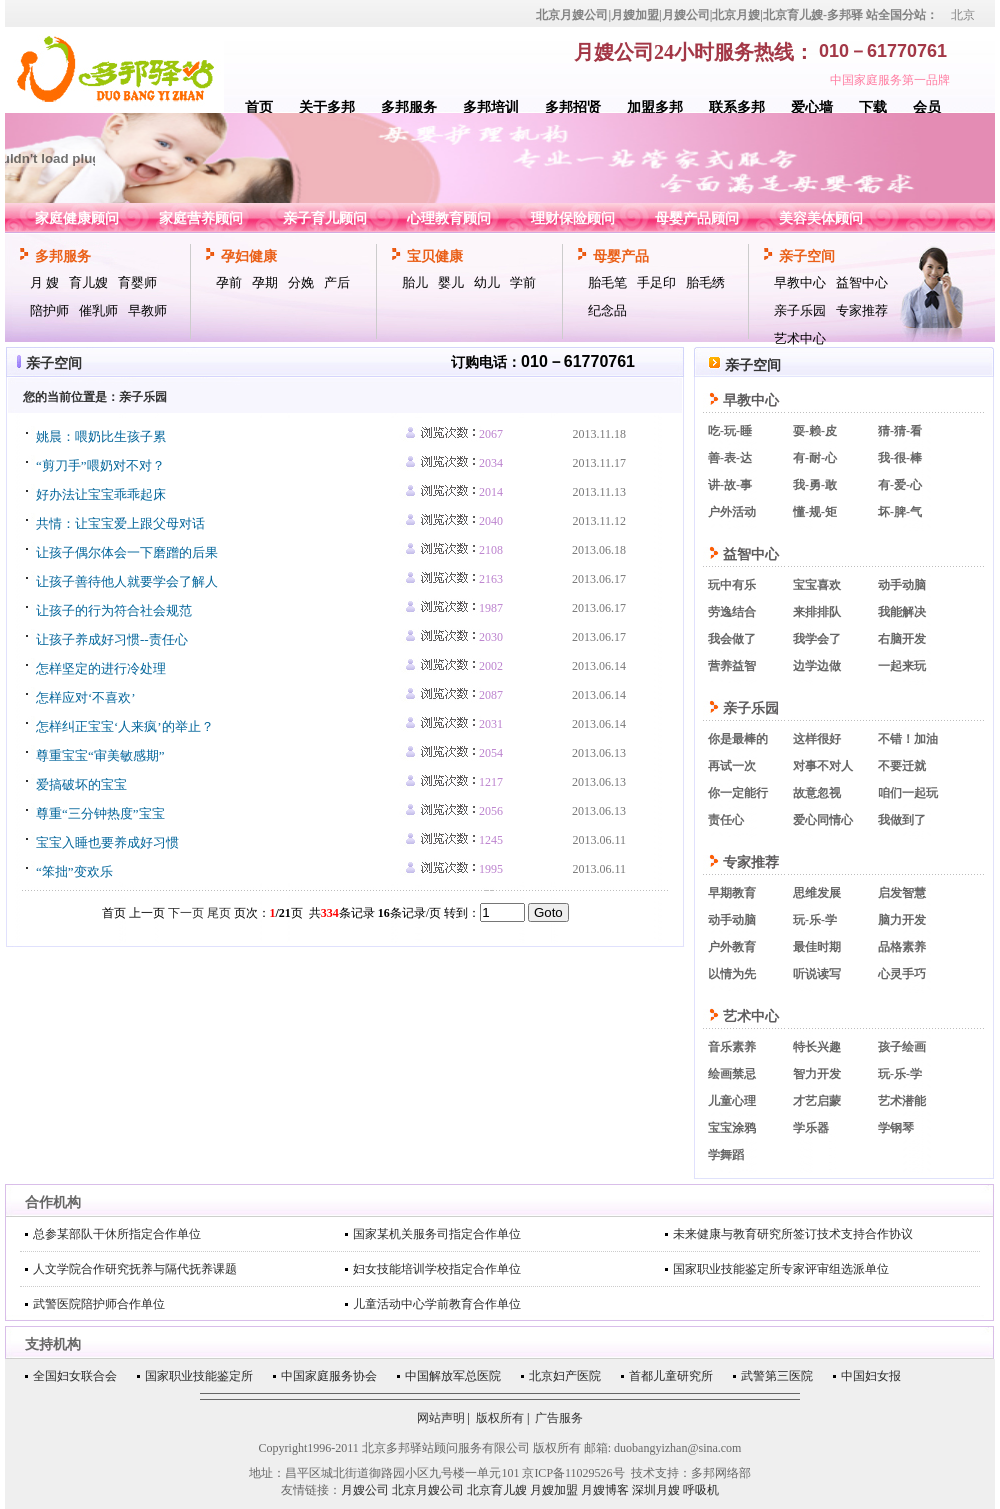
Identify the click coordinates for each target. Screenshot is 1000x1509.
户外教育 (732, 947)
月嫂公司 (365, 1490)
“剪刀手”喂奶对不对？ (100, 465)
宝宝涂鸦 (732, 1128)
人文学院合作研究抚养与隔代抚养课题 (135, 1269)
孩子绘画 (902, 1047)
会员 (927, 107)
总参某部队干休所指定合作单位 (117, 1234)
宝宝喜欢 (817, 585)
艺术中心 (800, 338)
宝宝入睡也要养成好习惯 (107, 842)
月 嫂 (44, 282)
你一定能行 (738, 793)
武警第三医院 (777, 1376)
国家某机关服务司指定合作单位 (437, 1234)
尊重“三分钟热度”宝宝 (100, 813)
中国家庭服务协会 (329, 1376)
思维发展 (817, 893)
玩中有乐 (732, 585)
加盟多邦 (655, 107)
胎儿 (415, 282)
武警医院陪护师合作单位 (99, 1304)
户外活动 (732, 512)
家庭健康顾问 (77, 218)
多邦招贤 (573, 107)
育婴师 (137, 282)
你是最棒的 (738, 739)
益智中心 (862, 282)
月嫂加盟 (554, 1490)
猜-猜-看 (900, 431)
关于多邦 (327, 107)
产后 (337, 282)
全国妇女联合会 (75, 1376)
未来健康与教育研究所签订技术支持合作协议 (793, 1234)
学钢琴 (896, 1128)
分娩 (301, 282)
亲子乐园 (800, 310)
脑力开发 (902, 920)
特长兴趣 (817, 1047)
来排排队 (817, 612)
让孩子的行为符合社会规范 (114, 610)
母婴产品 (621, 256)
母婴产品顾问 (697, 218)
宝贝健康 (435, 256)
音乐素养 (732, 1047)
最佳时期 (817, 947)
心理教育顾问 (449, 218)
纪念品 (607, 310)
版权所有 (500, 1418)
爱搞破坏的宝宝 (81, 784)
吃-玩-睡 (730, 431)
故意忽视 (817, 793)
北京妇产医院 (565, 1376)
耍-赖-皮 (815, 431)
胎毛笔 (607, 282)
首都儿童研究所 (671, 1376)
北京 (963, 15)
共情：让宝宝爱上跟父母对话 (120, 523)
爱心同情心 (823, 820)
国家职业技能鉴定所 (199, 1376)
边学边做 (817, 666)
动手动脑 (902, 585)
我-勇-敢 (815, 485)
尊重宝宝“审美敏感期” (100, 755)
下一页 (186, 913)
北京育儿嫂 (497, 1490)
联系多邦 (737, 107)
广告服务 (559, 1418)
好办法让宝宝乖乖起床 (101, 494)
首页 (259, 107)
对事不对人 (823, 766)
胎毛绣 (705, 282)
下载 (873, 107)
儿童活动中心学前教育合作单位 (437, 1304)
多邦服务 (409, 107)
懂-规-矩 (815, 512)
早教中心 (800, 282)
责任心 (726, 820)
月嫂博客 (605, 1490)
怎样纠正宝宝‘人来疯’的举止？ (125, 726)
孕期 (265, 282)
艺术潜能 (902, 1101)
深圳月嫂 (656, 1490)
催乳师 (98, 310)
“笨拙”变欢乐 (74, 871)
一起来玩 (902, 666)
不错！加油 (908, 739)
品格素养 (902, 947)
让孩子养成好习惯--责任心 (112, 639)
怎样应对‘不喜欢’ (86, 697)
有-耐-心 (815, 458)
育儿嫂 (88, 282)
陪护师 (49, 310)
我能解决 (902, 612)
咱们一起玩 (908, 793)
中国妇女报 (871, 1376)
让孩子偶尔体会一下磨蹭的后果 (127, 552)
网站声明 (441, 1418)
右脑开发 (902, 639)
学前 (523, 282)
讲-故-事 (730, 485)
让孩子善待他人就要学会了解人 (127, 581)
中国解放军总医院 (453, 1376)
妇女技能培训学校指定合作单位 (437, 1269)
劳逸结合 (732, 612)
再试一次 (732, 766)
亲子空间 (807, 256)
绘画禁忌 (732, 1074)
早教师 (147, 310)
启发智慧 (902, 893)
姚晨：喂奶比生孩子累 (101, 436)
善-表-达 (730, 458)
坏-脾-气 (900, 512)
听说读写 (817, 974)
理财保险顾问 (573, 218)
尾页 (219, 913)
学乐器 (811, 1128)
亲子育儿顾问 (325, 218)
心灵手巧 (902, 974)
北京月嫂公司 (428, 1490)
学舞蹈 (726, 1155)
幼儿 (487, 282)
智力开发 (817, 1074)
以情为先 (732, 974)
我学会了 (817, 639)
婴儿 (451, 282)
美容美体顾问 (821, 218)
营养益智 (732, 666)
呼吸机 (701, 1490)
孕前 (229, 282)
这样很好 (817, 739)
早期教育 (732, 893)
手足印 (656, 282)
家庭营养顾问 (201, 218)
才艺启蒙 (817, 1101)
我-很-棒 (900, 458)
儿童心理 (732, 1101)
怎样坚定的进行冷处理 (101, 668)
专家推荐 (862, 310)
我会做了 (732, 639)
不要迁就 (902, 766)
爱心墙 (812, 107)
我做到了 (902, 820)
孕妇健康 (249, 256)
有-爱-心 (900, 485)
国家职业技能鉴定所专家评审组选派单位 (781, 1269)
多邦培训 (491, 107)
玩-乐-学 (815, 920)
